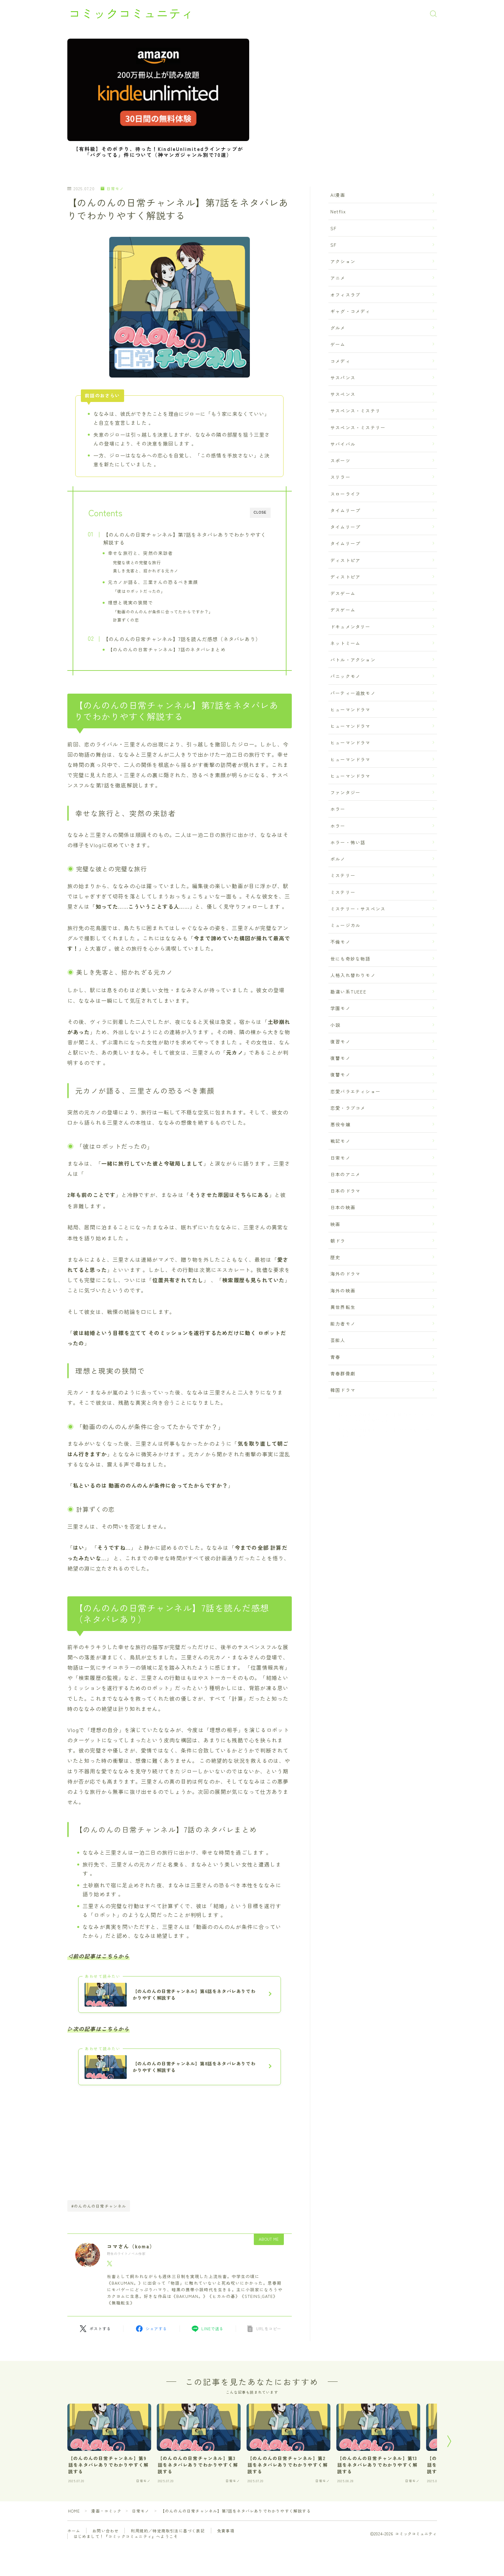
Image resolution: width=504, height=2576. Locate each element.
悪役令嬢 (340, 1124)
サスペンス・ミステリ (355, 410)
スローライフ (345, 493)
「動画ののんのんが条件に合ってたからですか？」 (163, 612)
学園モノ (340, 1008)
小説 (335, 1024)
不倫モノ (340, 941)
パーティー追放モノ (353, 692)
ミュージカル (345, 925)
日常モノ (112, 189)
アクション (342, 261)
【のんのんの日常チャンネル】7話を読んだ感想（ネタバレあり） (182, 638)
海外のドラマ (345, 1273)
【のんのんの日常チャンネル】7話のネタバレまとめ (167, 649)
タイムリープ (345, 510)
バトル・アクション (353, 659)
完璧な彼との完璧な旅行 (137, 562)
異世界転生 (342, 1307)
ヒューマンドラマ (350, 709)
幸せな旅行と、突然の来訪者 (140, 553)
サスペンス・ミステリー (358, 427)
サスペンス (342, 394)
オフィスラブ (345, 294)
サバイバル (342, 444)
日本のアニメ (345, 1174)
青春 (335, 1356)
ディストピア (345, 560)
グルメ (338, 327)
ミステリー (342, 875)
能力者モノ (342, 1323)
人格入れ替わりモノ (353, 975)
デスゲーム (342, 593)
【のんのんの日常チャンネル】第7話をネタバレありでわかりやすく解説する (184, 538)
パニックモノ (345, 676)
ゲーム (338, 344)
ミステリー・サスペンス (358, 908)
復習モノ (340, 1041)
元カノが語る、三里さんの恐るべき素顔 (153, 582)
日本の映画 (342, 1207)
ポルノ (338, 858)
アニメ (338, 277)
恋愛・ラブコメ (347, 1108)
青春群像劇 (342, 1373)
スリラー (340, 477)
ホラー (338, 809)
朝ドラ (338, 1240)
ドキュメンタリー (350, 626)
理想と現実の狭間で (130, 602)
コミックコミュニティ (132, 13)
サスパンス (342, 377)
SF (333, 228)
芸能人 (338, 1340)
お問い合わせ (105, 2531)
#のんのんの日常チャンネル (98, 2206)
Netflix (338, 211)
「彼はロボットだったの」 (139, 591)
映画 (335, 1223)
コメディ (340, 360)
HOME (74, 2511)
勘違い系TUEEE (348, 991)
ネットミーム (345, 643)
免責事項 (226, 2531)
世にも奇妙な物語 (350, 958)
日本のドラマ (345, 1190)
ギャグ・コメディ (350, 311)
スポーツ (340, 460)
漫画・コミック (106, 2511)
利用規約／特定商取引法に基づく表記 (168, 2531)
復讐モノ (340, 1058)
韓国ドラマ (342, 1390)
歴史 (335, 1257)
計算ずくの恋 (126, 620)
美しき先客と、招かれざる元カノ (145, 571)
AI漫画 (337, 195)
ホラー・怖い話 (347, 842)
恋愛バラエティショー (355, 1091)
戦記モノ (340, 1141)
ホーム (74, 2531)
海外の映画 (342, 1290)
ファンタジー (345, 792)
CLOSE (260, 512)
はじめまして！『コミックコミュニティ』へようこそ (126, 2537)
